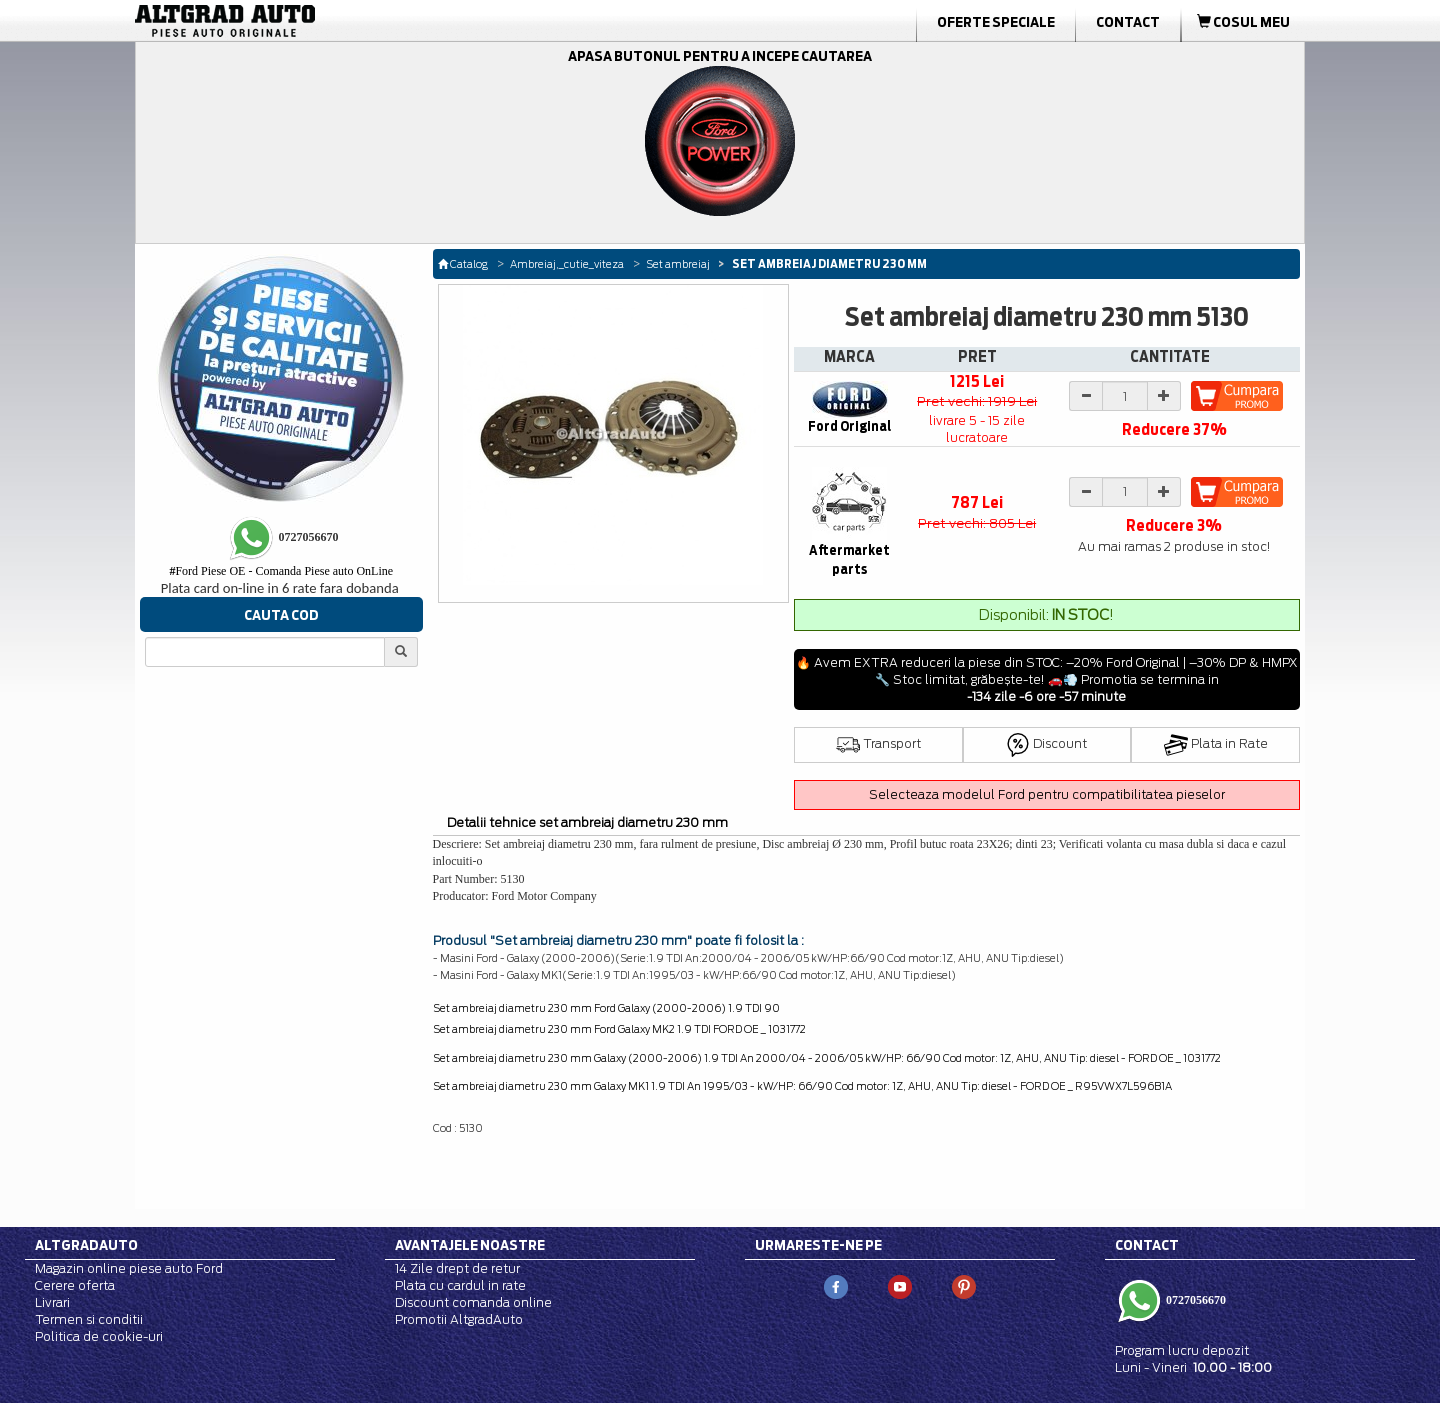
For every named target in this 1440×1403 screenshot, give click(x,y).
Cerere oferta (75, 1285)
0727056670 (1194, 1300)
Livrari (52, 1302)
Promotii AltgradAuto (459, 1319)
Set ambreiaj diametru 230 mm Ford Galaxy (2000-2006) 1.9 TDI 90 (606, 1008)
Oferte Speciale (996, 22)
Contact (1128, 22)
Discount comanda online (473, 1302)
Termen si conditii (89, 1319)
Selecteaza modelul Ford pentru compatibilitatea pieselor (1047, 794)
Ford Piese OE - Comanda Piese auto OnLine (281, 571)
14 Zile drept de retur (457, 1268)
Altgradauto (86, 1245)
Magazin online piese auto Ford (129, 1268)
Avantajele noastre (470, 1245)
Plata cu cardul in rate (460, 1285)
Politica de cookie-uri (99, 1336)
